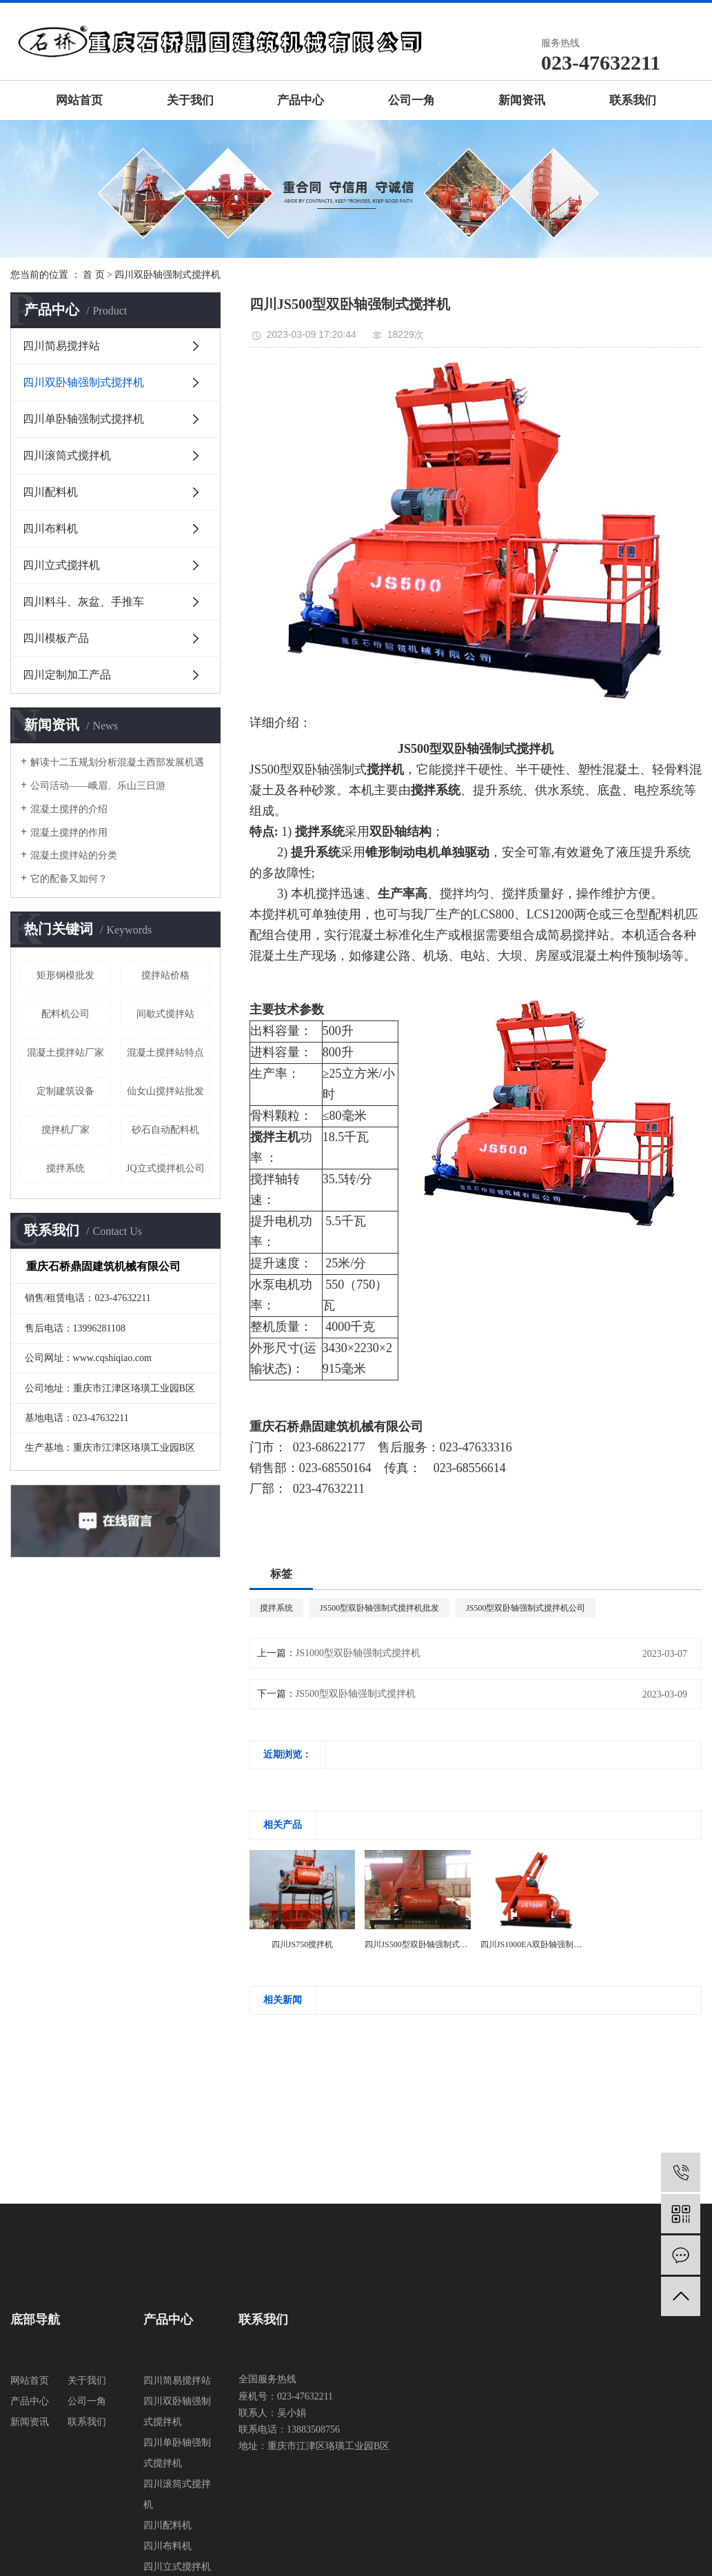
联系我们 (632, 100)
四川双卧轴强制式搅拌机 (167, 275)
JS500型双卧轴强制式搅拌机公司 (525, 1608)
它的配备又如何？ (69, 879)
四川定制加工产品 (67, 675)
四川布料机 (50, 528)
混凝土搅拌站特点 (165, 1052)
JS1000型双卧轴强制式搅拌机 (358, 1653)
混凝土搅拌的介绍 (69, 809)
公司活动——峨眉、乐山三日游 (97, 786)
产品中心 (300, 100)
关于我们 (190, 100)
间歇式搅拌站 (165, 1014)
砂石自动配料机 (165, 1130)
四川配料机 (50, 492)
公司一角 (411, 100)
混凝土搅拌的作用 (69, 832)
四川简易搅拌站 (61, 346)
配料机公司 (65, 1014)
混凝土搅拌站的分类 (73, 855)
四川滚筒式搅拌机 (67, 455)
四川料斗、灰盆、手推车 (83, 601)
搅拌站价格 (165, 975)
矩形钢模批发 (65, 975)
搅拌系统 (65, 1168)
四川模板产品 (56, 638)
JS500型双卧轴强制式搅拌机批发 (379, 1608)
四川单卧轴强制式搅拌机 (83, 419)
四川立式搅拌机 (61, 565)
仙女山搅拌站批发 (165, 1091)
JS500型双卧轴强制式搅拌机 (356, 1694)
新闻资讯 (521, 100)
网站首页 (79, 100)
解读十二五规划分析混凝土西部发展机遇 (117, 762)
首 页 (94, 275)
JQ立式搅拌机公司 (165, 1168)
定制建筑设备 (65, 1091)
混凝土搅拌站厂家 (65, 1052)
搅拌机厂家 (65, 1130)
